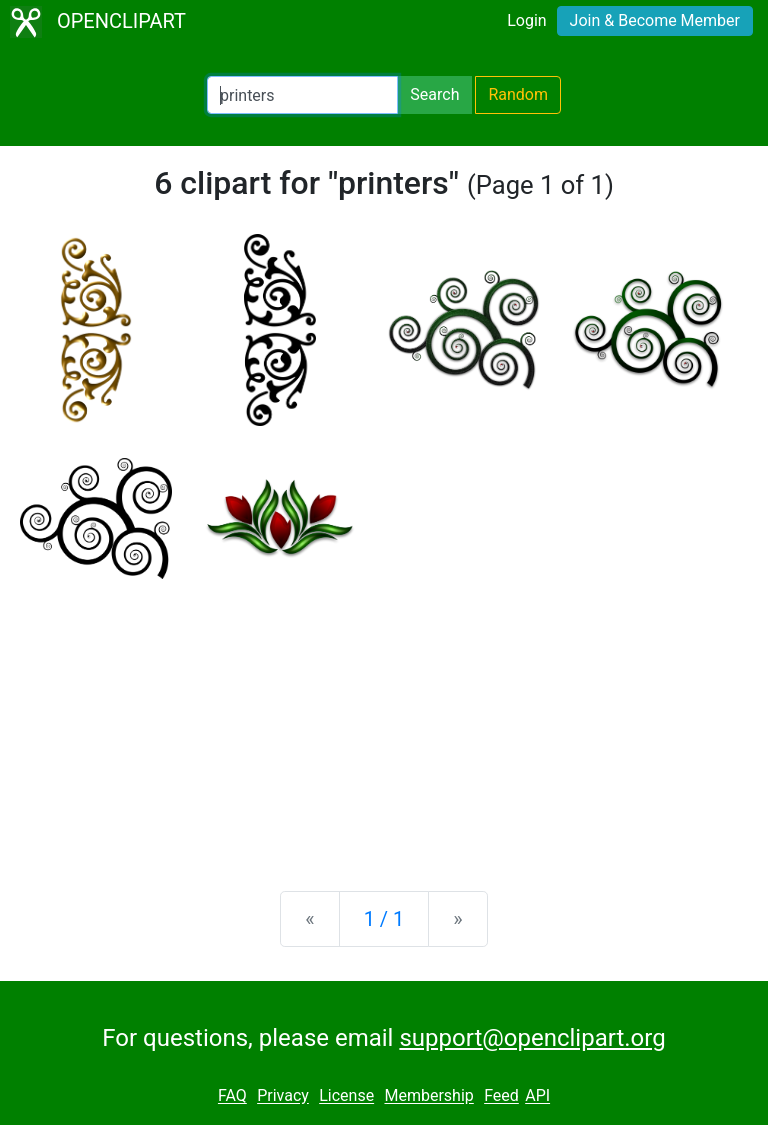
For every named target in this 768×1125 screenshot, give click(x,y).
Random (518, 94)
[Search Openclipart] (302, 95)
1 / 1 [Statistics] (384, 919)
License (346, 1096)
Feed (501, 1096)
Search (434, 94)
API (537, 1096)
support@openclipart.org (532, 1038)
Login (526, 20)
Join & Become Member (655, 20)
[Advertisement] (384, 719)
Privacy (283, 1096)
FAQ (232, 1096)
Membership (428, 1096)
